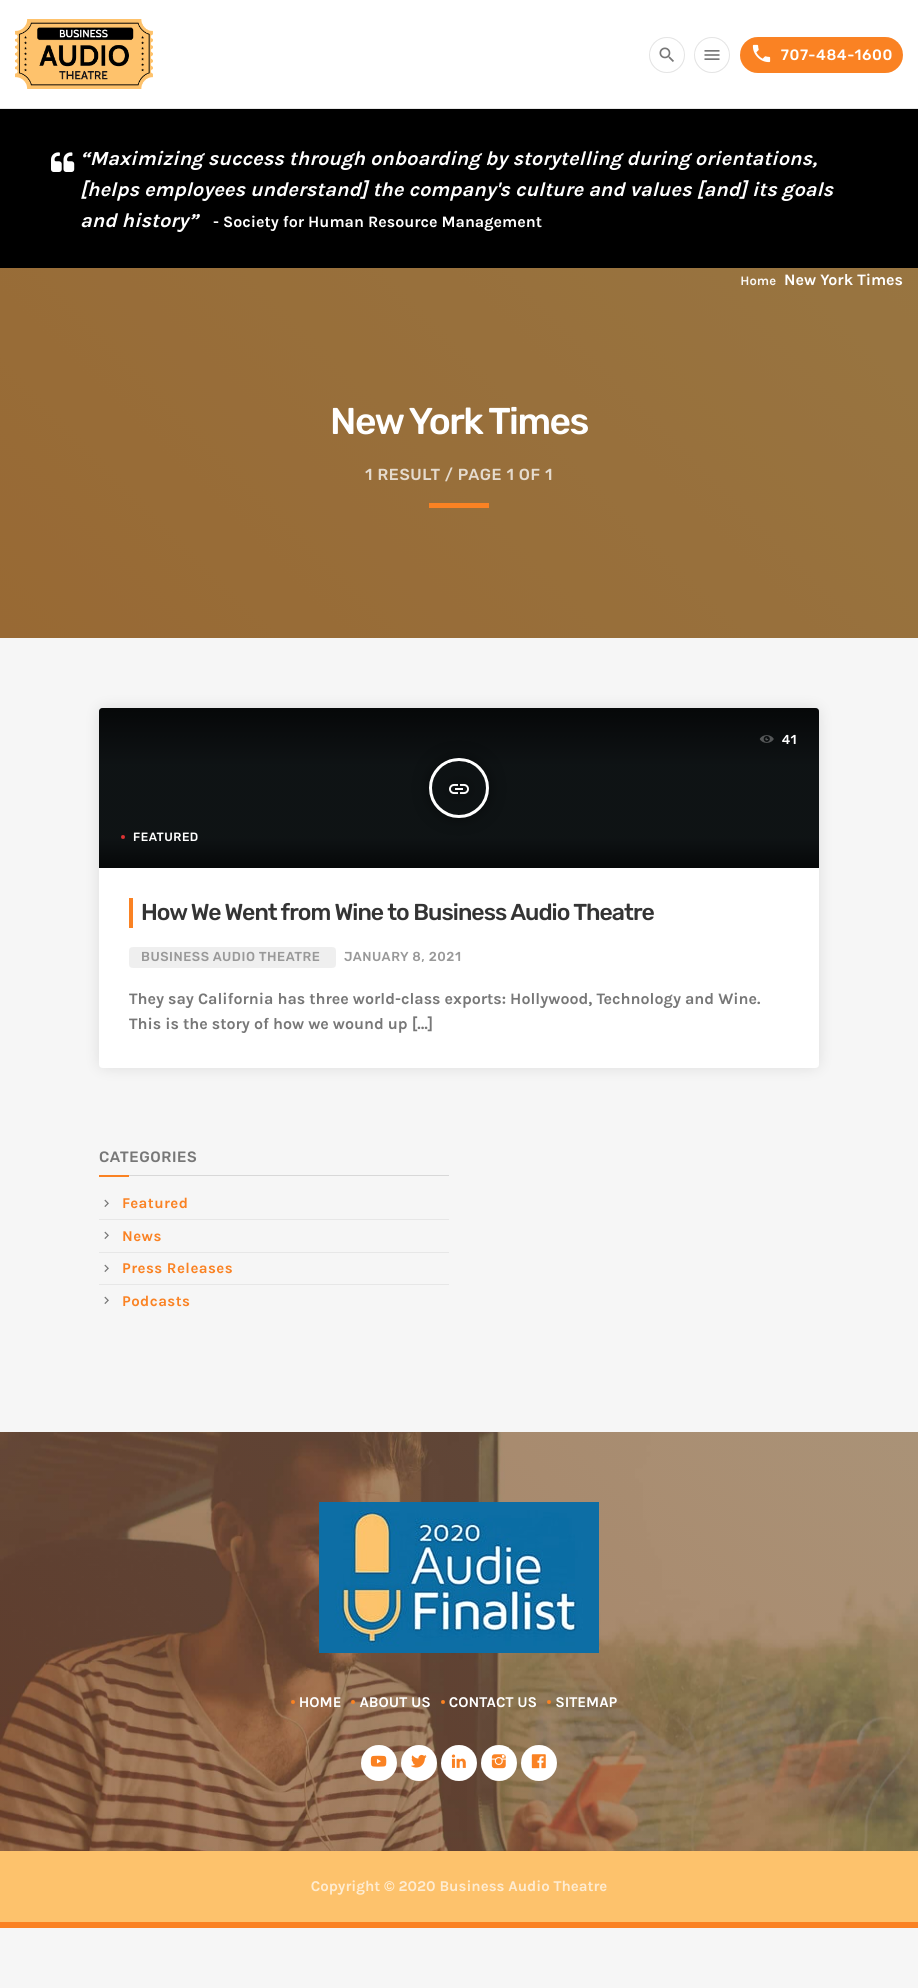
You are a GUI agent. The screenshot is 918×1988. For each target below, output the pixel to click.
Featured (166, 837)
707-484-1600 (821, 54)
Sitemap (586, 1702)
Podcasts (156, 1301)
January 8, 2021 (403, 957)
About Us (394, 1702)
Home (758, 281)
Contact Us (493, 1702)
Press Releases (177, 1268)
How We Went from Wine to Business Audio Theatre (397, 912)
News (142, 1236)
